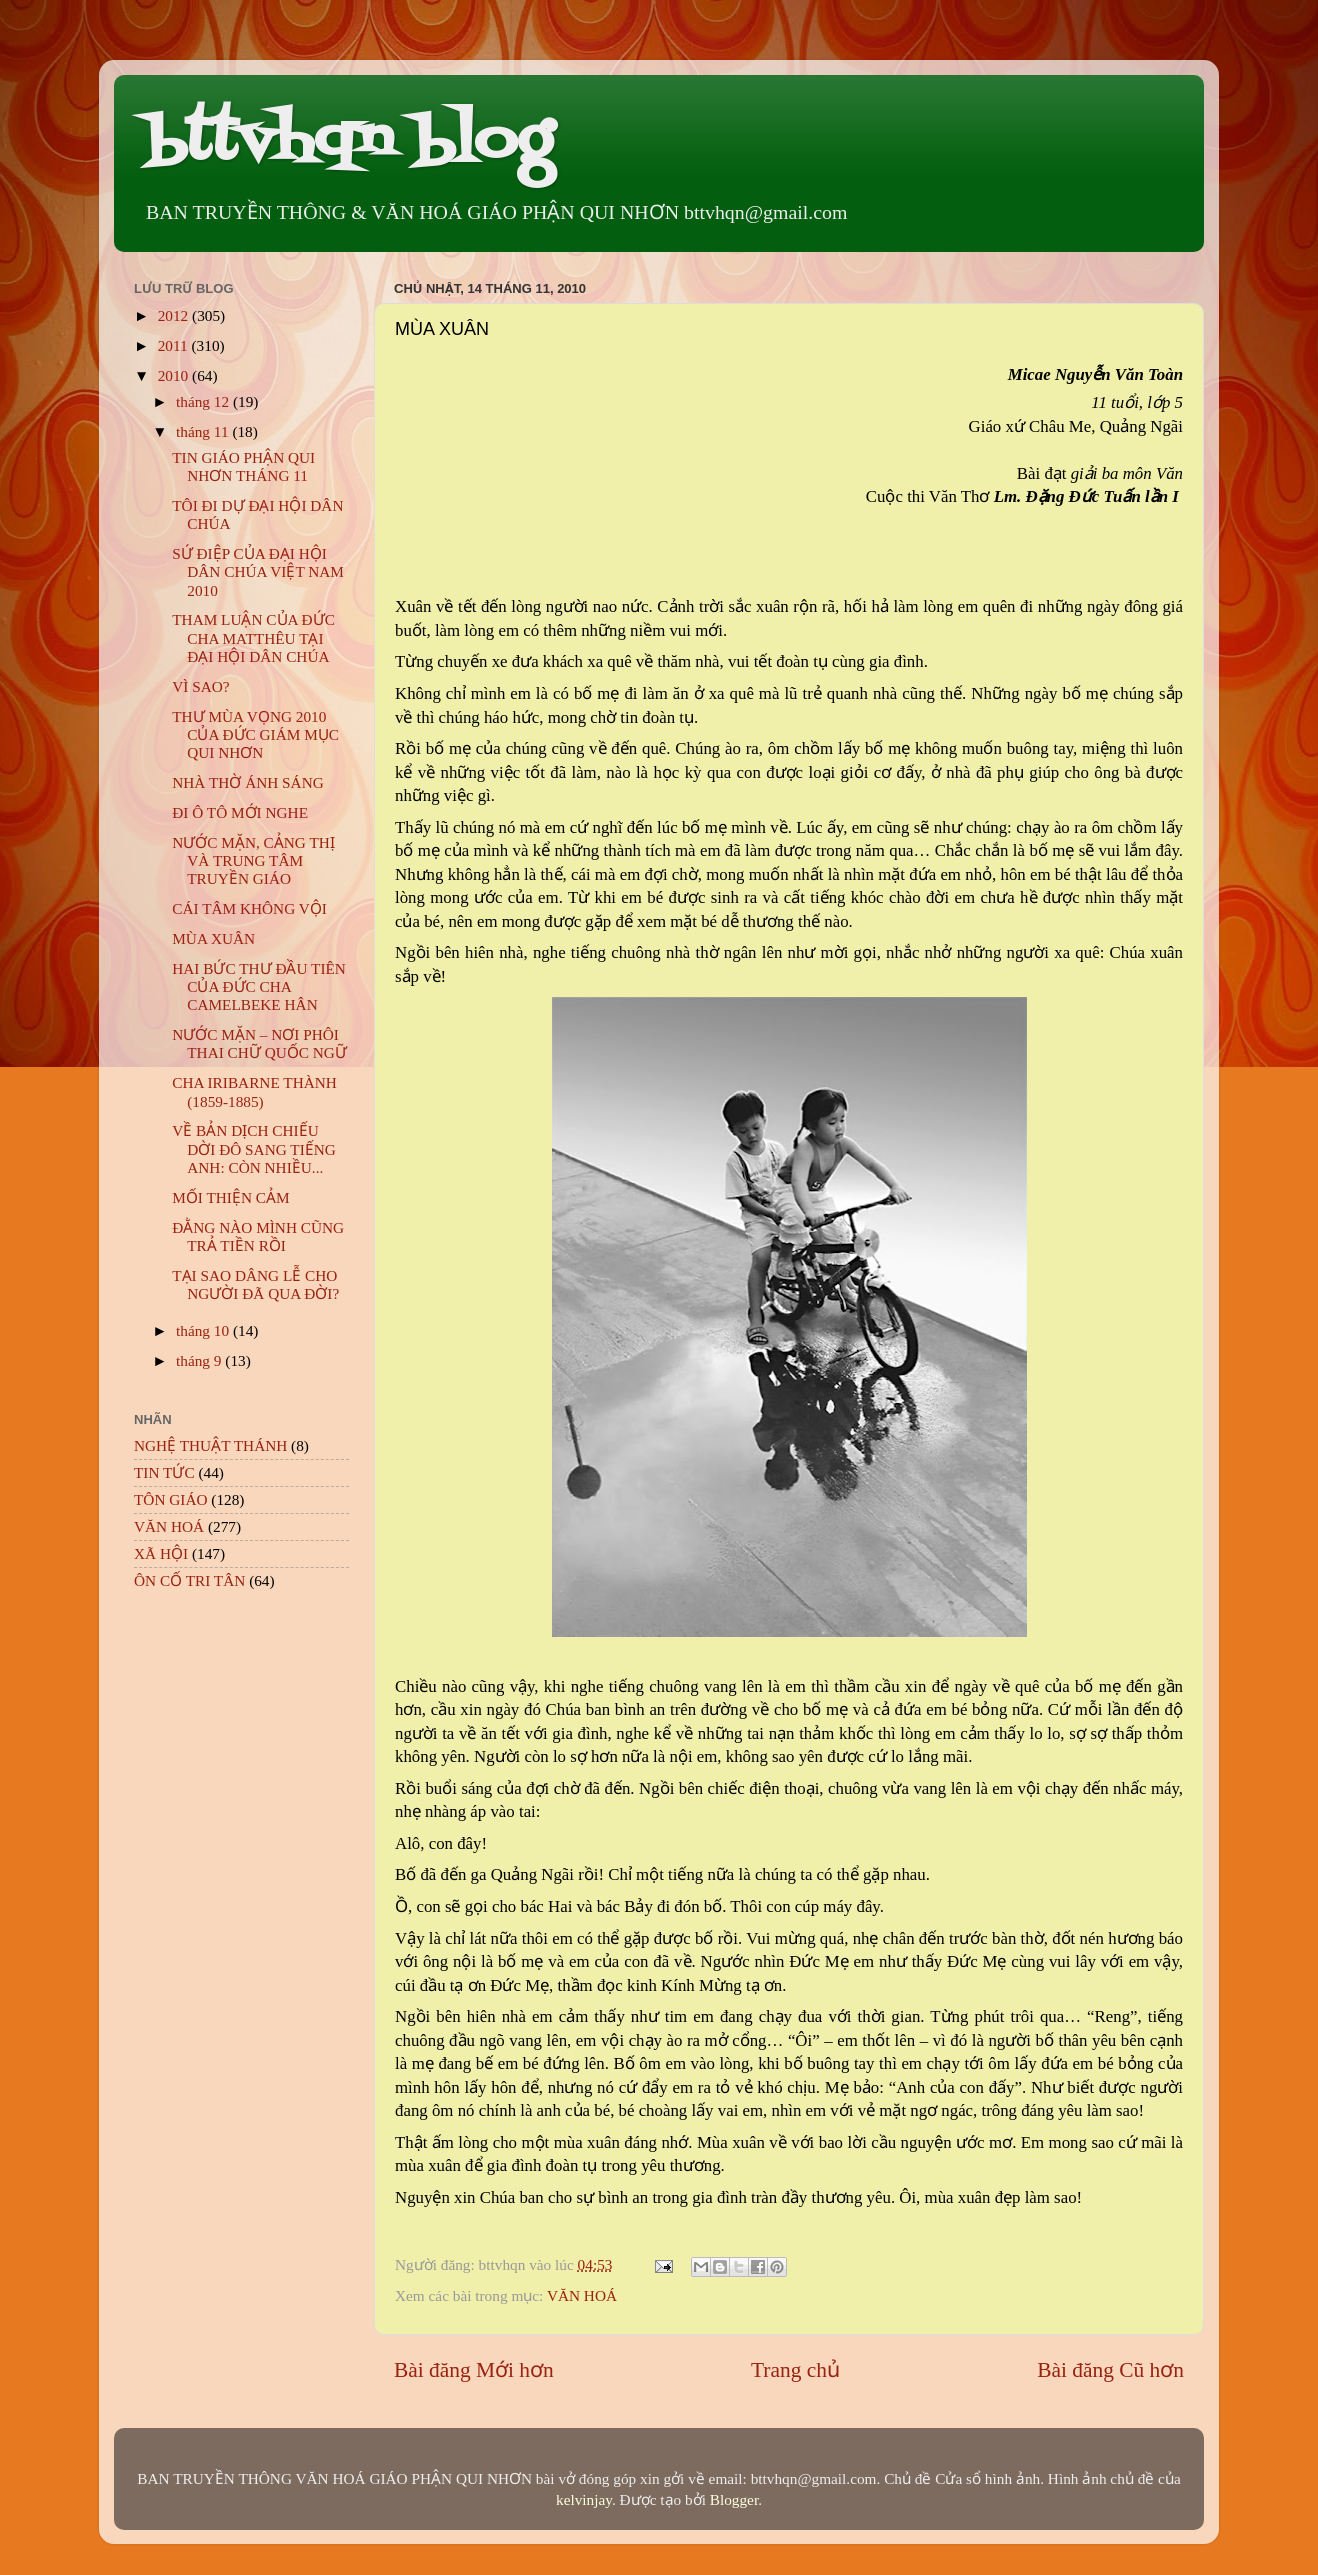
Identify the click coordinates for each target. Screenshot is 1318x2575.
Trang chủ (795, 2370)
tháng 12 (204, 401)
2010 (175, 375)
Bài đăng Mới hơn (474, 2370)
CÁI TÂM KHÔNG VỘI (249, 908)
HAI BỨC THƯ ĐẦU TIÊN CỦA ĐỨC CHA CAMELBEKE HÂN (259, 987)
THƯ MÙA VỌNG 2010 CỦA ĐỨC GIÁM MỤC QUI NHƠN (255, 735)
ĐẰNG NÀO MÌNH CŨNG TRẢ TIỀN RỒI (258, 1236)
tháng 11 (204, 431)
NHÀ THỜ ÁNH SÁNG (248, 782)
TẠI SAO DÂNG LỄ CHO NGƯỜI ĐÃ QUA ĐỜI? (255, 1284)
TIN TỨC (164, 1472)
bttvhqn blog (348, 142)
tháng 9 (200, 1360)
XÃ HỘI (161, 1553)
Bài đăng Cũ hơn (1110, 2370)
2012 (175, 315)
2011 (175, 345)
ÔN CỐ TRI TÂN (189, 1580)
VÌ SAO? (200, 686)
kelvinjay (584, 2499)
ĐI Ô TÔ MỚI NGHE (240, 812)
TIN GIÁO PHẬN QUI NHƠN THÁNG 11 (243, 466)
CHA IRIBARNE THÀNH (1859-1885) (254, 1091)
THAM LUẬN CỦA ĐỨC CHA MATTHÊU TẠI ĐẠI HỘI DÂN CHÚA (253, 638)
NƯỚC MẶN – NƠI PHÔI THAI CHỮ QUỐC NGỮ (259, 1043)
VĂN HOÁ (582, 2295)
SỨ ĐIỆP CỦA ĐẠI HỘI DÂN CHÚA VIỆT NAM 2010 (258, 572)
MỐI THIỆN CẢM (230, 1197)
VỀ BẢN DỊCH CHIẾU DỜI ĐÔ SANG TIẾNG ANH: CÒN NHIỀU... (254, 1149)
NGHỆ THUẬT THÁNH (210, 1445)
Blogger (734, 2499)
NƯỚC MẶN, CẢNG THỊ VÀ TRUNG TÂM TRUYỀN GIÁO (253, 861)
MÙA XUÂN (213, 938)
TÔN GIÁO (171, 1499)
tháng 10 (204, 1330)
